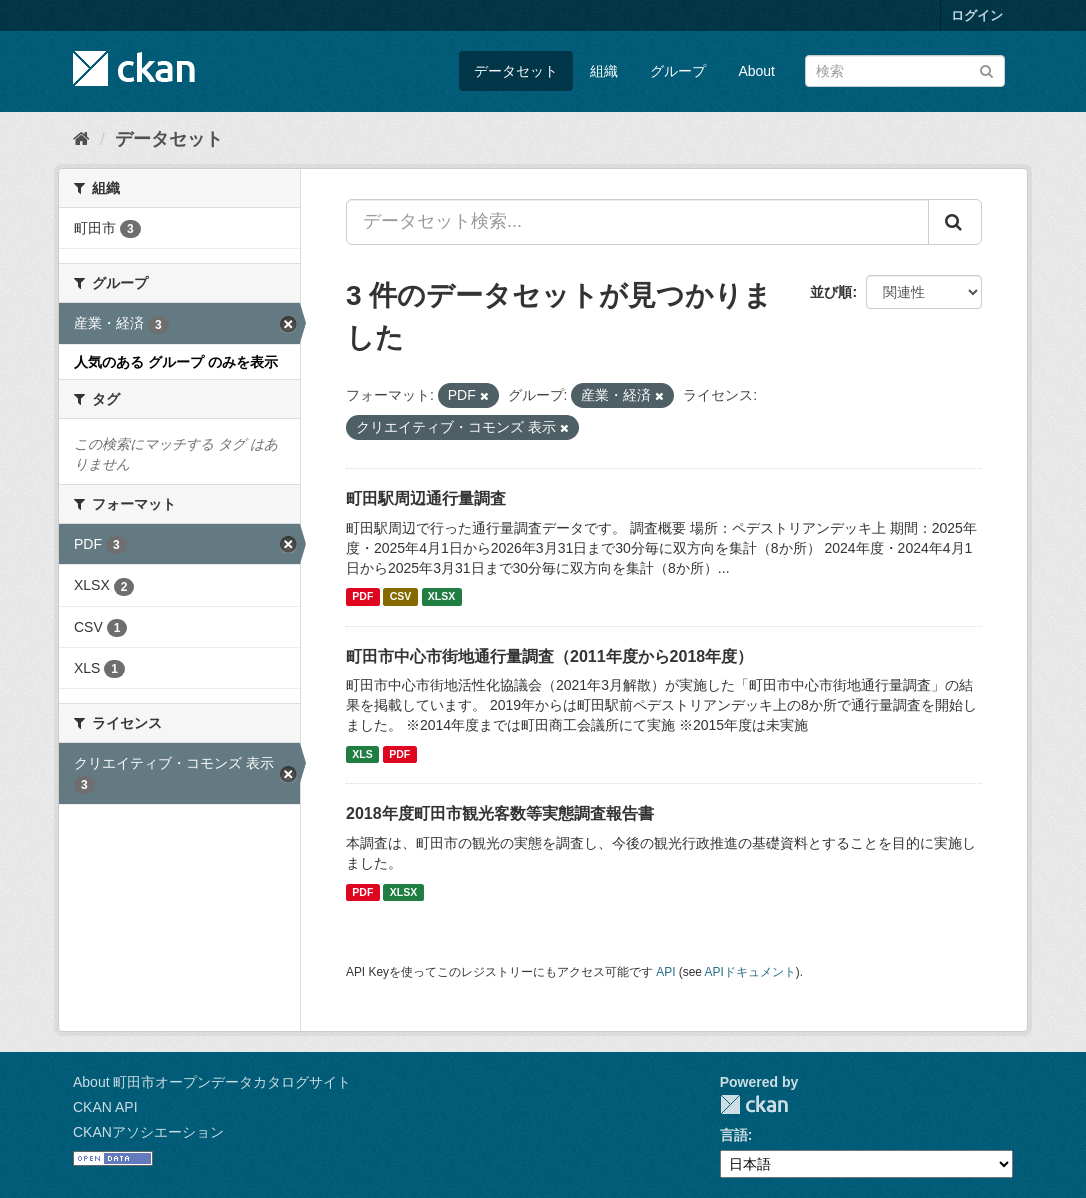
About (756, 71)
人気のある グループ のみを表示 (176, 362)
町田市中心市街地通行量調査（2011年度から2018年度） (549, 656)
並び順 (831, 292)
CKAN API (105, 1107)
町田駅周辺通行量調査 (426, 498)
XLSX (441, 597)
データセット (516, 71)
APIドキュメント (750, 972)
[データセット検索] (905, 71)
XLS (362, 754)
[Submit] (986, 69)
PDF (362, 597)
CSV (401, 597)
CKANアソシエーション (148, 1132)
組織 (604, 71)
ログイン (977, 15)
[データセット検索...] (637, 222)
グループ (678, 71)
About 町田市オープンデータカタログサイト (212, 1082)
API (665, 972)
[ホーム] (81, 139)
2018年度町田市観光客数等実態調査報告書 (500, 813)
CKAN (754, 1104)
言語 (734, 1135)
